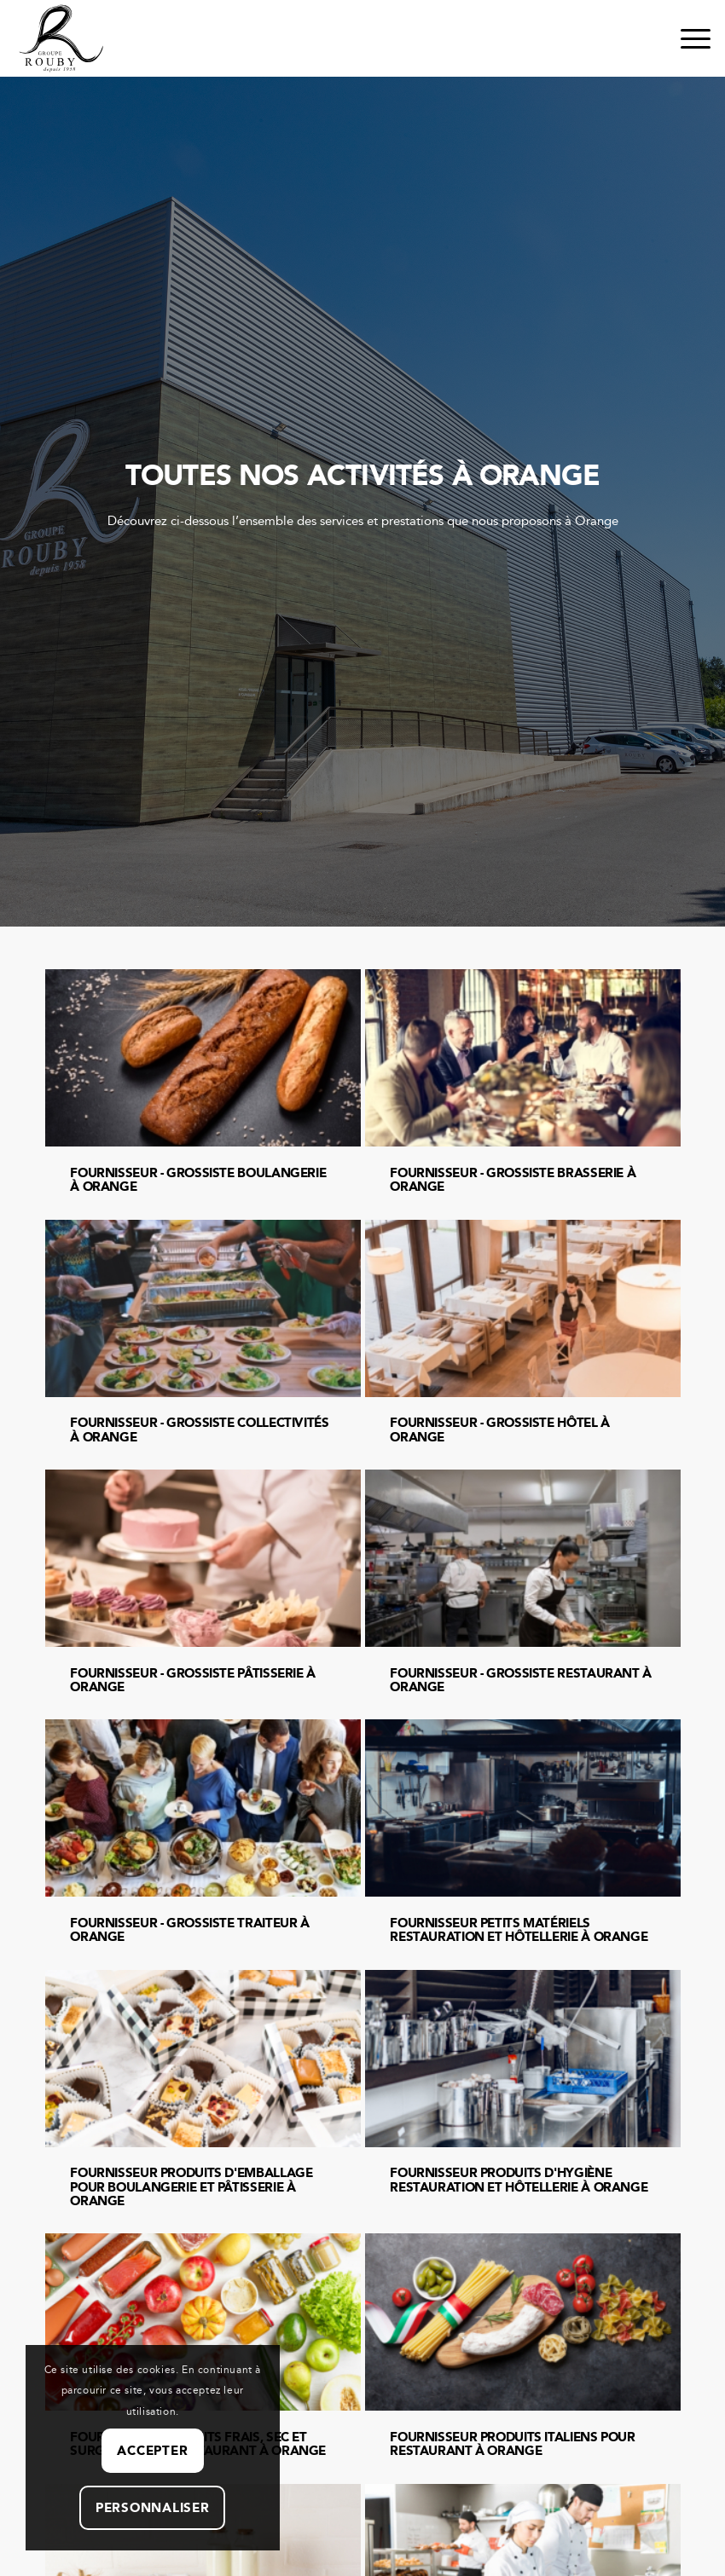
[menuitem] (687, 38)
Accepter (152, 2450)
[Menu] (687, 38)
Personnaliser (153, 2507)
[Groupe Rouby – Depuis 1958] (60, 38)
